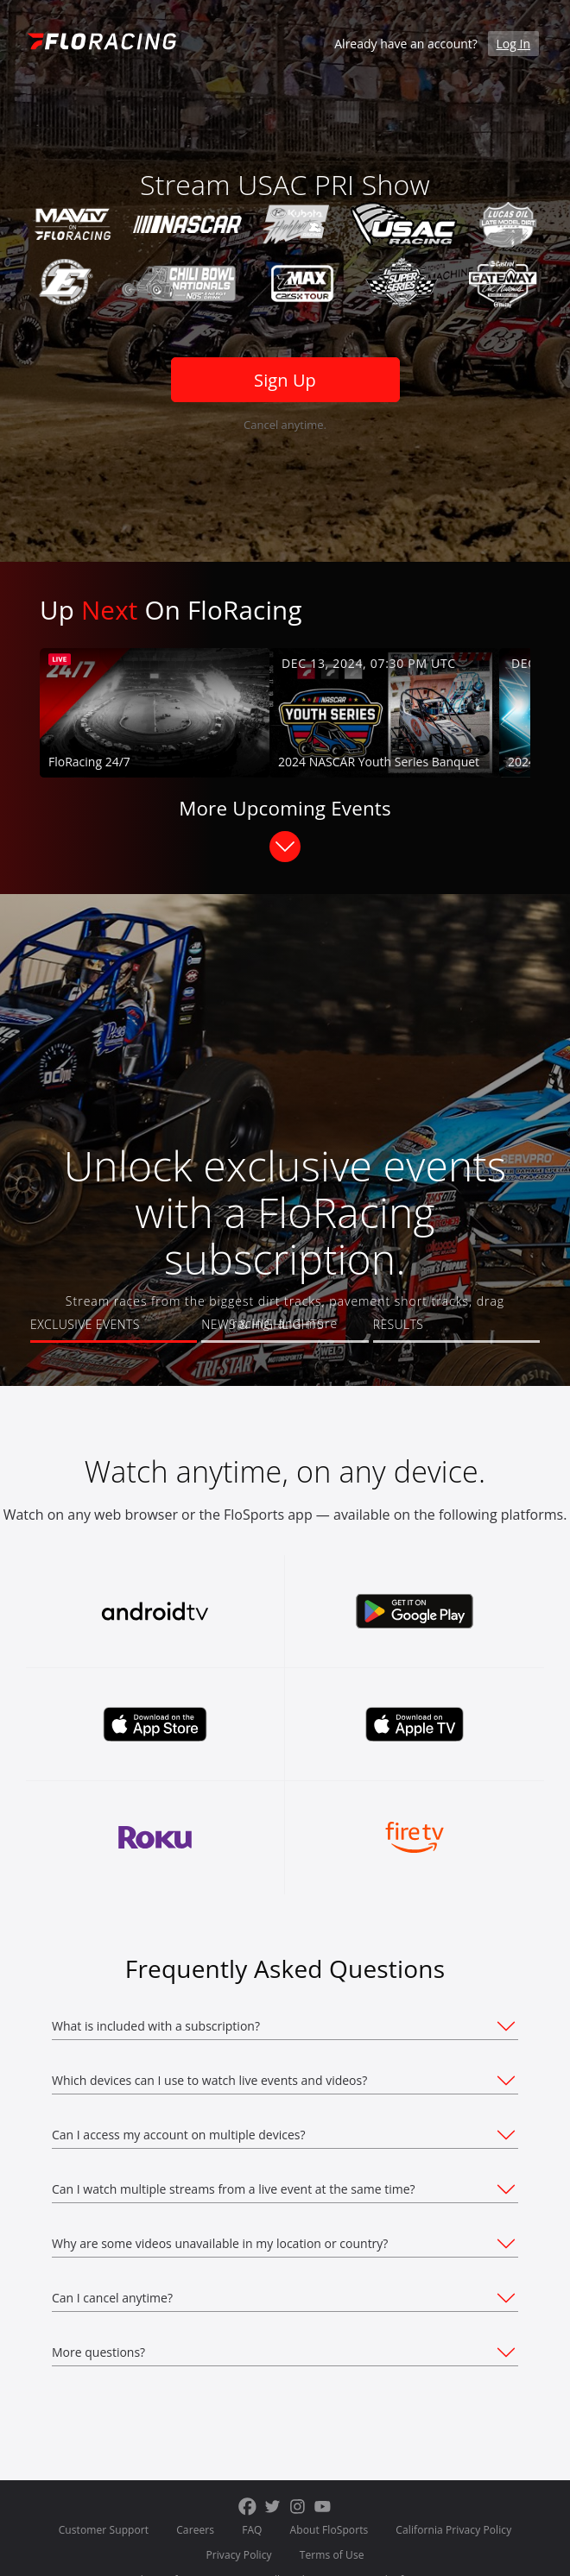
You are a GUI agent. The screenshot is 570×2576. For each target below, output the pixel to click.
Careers (195, 2529)
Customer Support (104, 2529)
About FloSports (329, 2529)
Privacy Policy (238, 2555)
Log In (513, 43)
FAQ (252, 2529)
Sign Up (285, 380)
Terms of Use (332, 2555)
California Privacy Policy (453, 2529)
